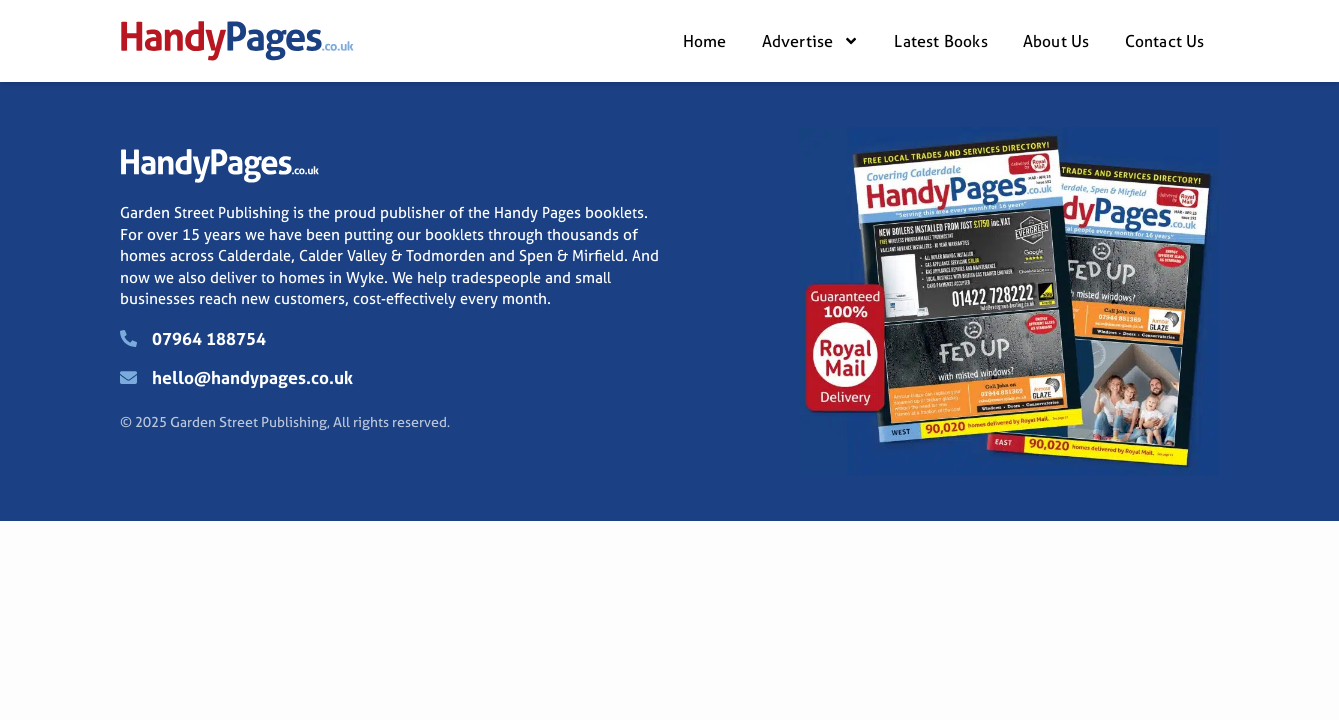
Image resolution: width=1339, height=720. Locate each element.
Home (705, 41)
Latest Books (940, 41)
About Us (1056, 41)
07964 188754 (209, 338)
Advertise (811, 41)
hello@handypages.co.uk (252, 377)
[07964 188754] (128, 338)
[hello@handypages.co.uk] (128, 377)
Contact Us (1165, 41)
